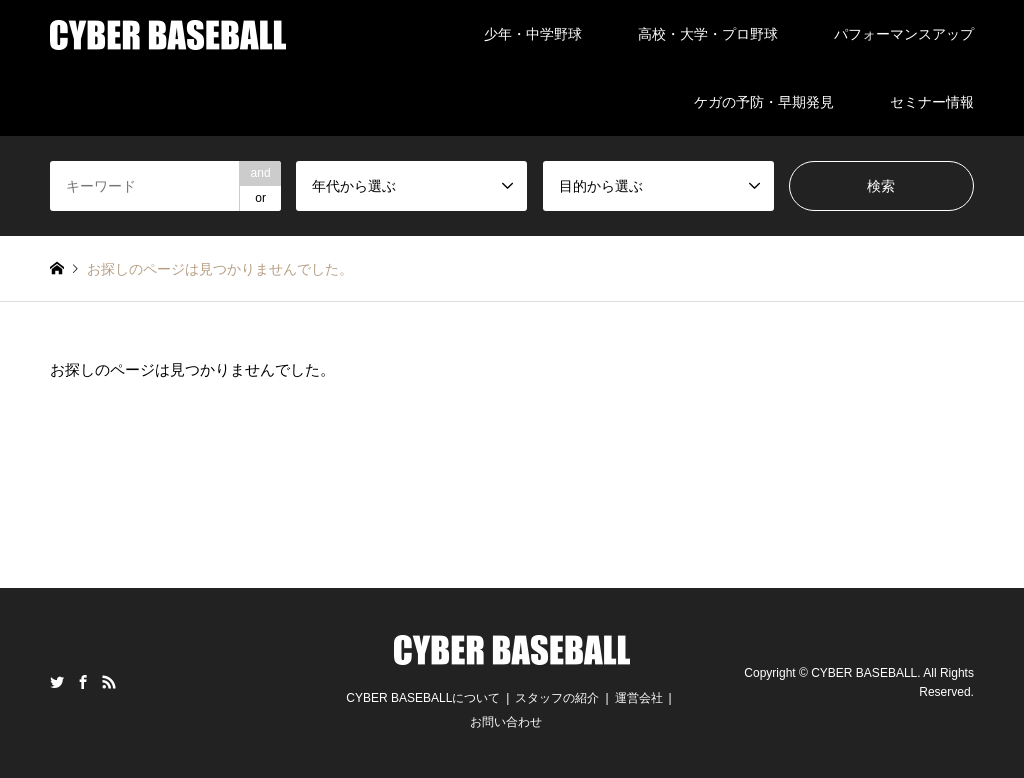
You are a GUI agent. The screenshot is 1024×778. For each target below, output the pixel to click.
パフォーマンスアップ (904, 34)
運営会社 (639, 698)
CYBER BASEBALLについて (423, 698)
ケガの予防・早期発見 (764, 102)
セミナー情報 (932, 102)
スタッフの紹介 (557, 698)
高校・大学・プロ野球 (708, 34)
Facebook (83, 682)
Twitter (57, 682)
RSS (109, 682)
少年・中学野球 (533, 34)
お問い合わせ (506, 722)
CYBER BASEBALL (864, 673)
